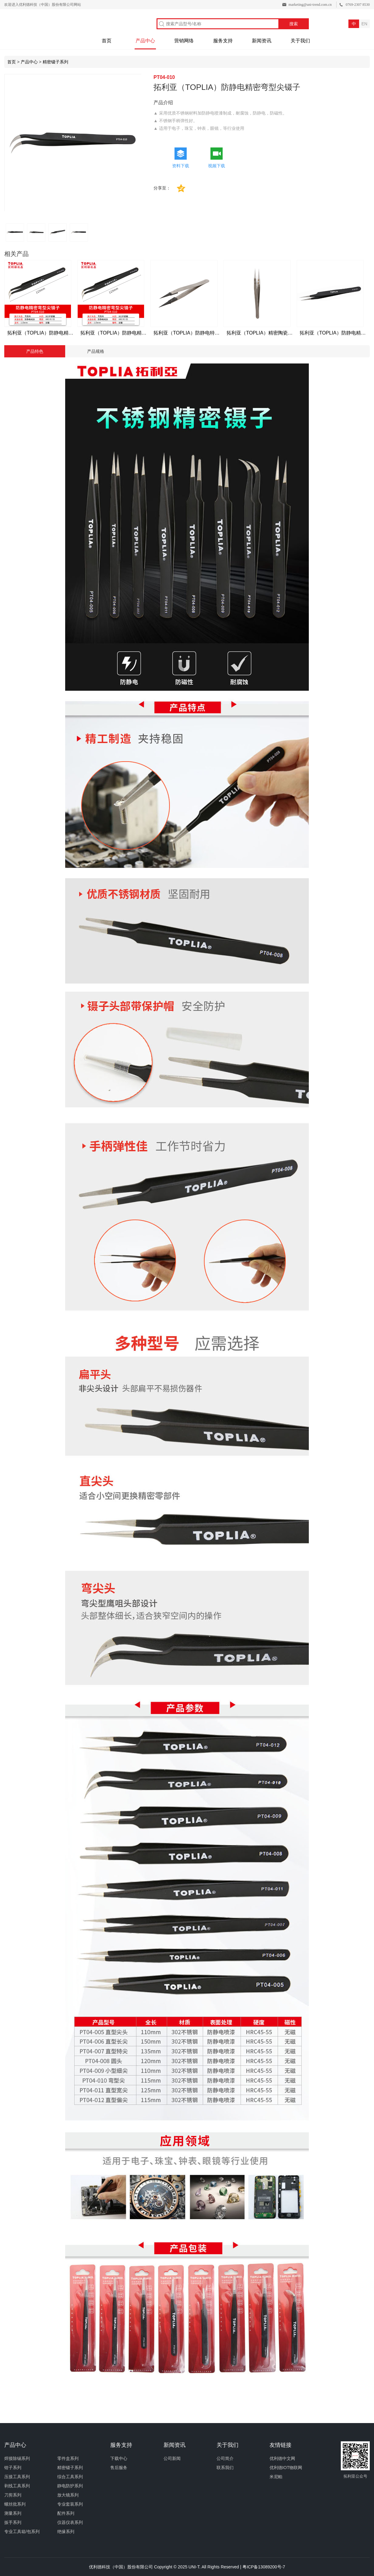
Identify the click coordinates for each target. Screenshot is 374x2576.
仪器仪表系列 (70, 2522)
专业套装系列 (70, 2504)
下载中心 (118, 2458)
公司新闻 (172, 2458)
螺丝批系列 (15, 2504)
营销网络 (184, 40)
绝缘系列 (65, 2531)
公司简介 (225, 2458)
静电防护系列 (70, 2485)
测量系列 (12, 2513)
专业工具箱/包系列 (22, 2531)
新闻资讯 (261, 40)
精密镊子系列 (55, 61)
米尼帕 (276, 2476)
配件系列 (65, 2513)
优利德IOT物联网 (286, 2467)
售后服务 (118, 2467)
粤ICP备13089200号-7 (263, 2566)
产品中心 (145, 40)
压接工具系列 (17, 2476)
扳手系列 (12, 2522)
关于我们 (300, 40)
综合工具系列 (70, 2476)
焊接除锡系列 (17, 2458)
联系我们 (225, 2467)
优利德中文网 (282, 2458)
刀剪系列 (12, 2495)
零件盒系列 (68, 2458)
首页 (106, 40)
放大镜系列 (68, 2495)
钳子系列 (12, 2467)
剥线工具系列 (17, 2485)
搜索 (293, 23)
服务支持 (223, 40)
